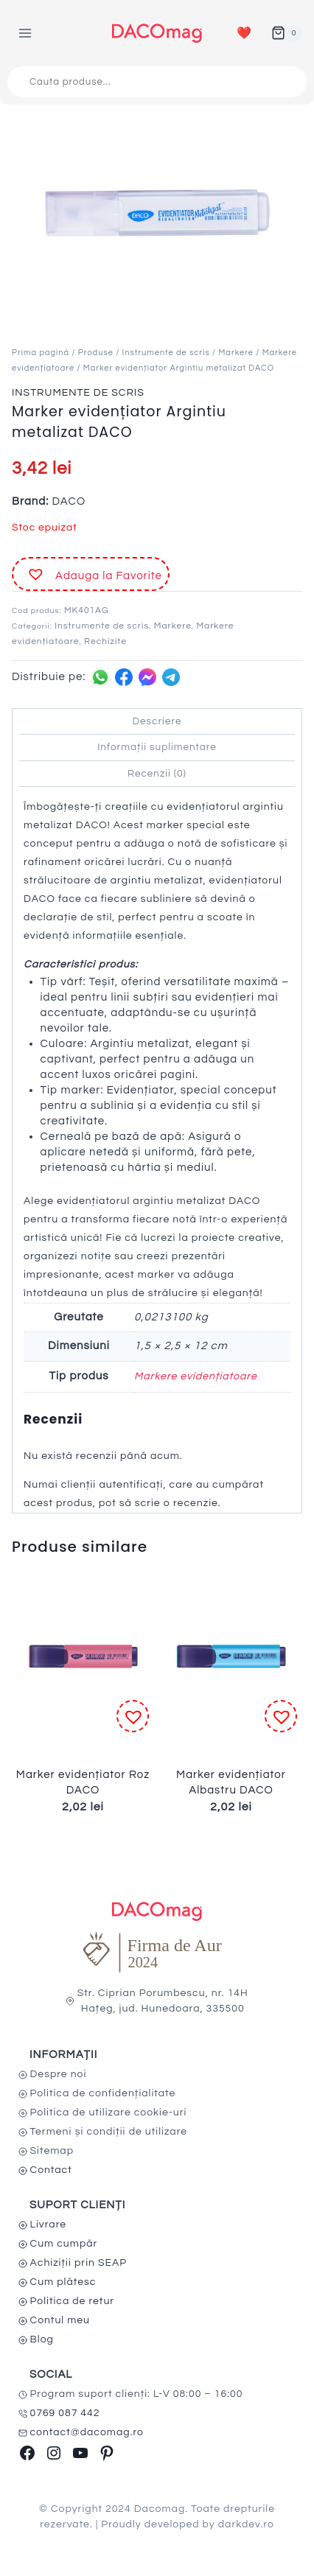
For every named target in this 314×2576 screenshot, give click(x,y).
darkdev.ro (246, 2524)
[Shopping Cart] (286, 33)
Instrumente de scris (166, 353)
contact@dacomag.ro (87, 2432)
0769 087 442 (65, 2413)
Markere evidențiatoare (195, 1376)
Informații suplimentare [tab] (157, 747)
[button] (91, 574)
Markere (235, 353)
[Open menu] (25, 32)
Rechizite (105, 641)
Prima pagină (40, 353)
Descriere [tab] (157, 721)
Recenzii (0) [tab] (157, 774)
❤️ (244, 33)
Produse (96, 353)
